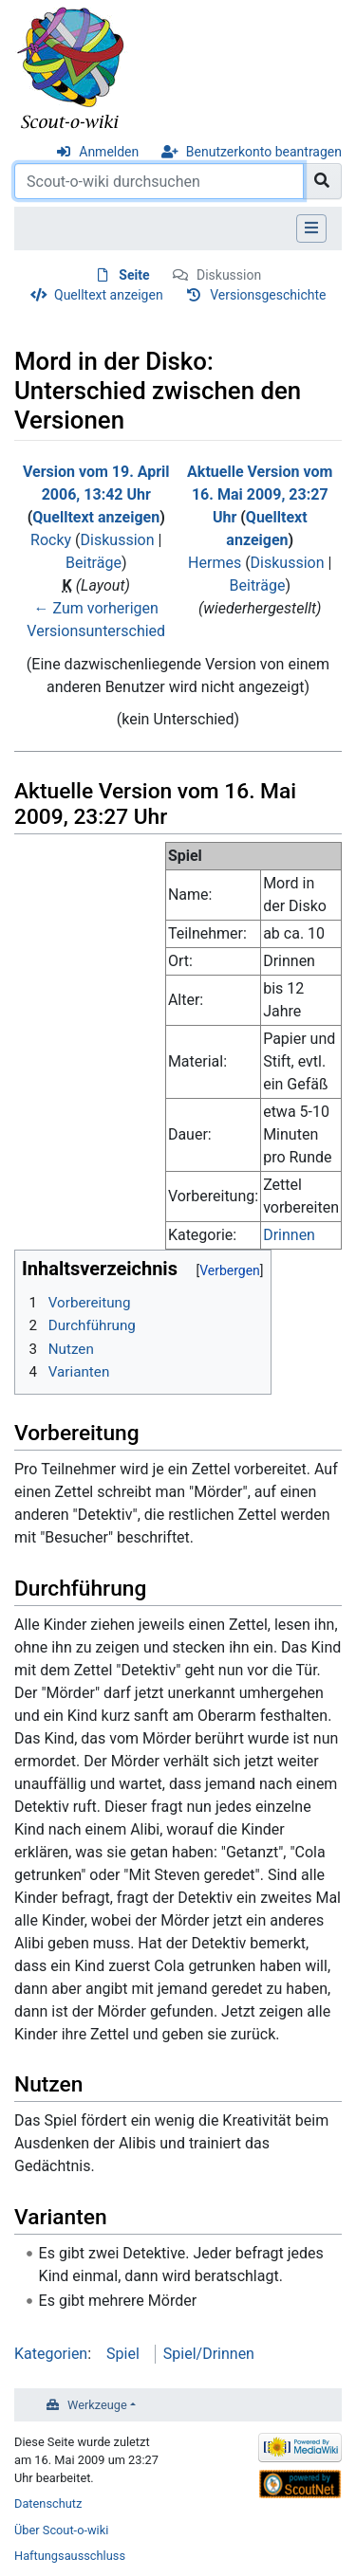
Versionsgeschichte (268, 294)
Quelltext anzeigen (108, 294)
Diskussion (229, 275)
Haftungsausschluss (69, 2556)
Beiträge (94, 563)
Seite (134, 275)
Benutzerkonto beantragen (264, 151)
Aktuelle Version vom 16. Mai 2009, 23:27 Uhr (259, 494)
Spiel (123, 2354)
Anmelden (109, 151)
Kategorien (50, 2354)
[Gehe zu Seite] (322, 181)
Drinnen (289, 1235)
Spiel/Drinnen (208, 2354)
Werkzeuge (97, 2405)
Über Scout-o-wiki (61, 2530)
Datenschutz (48, 2503)
